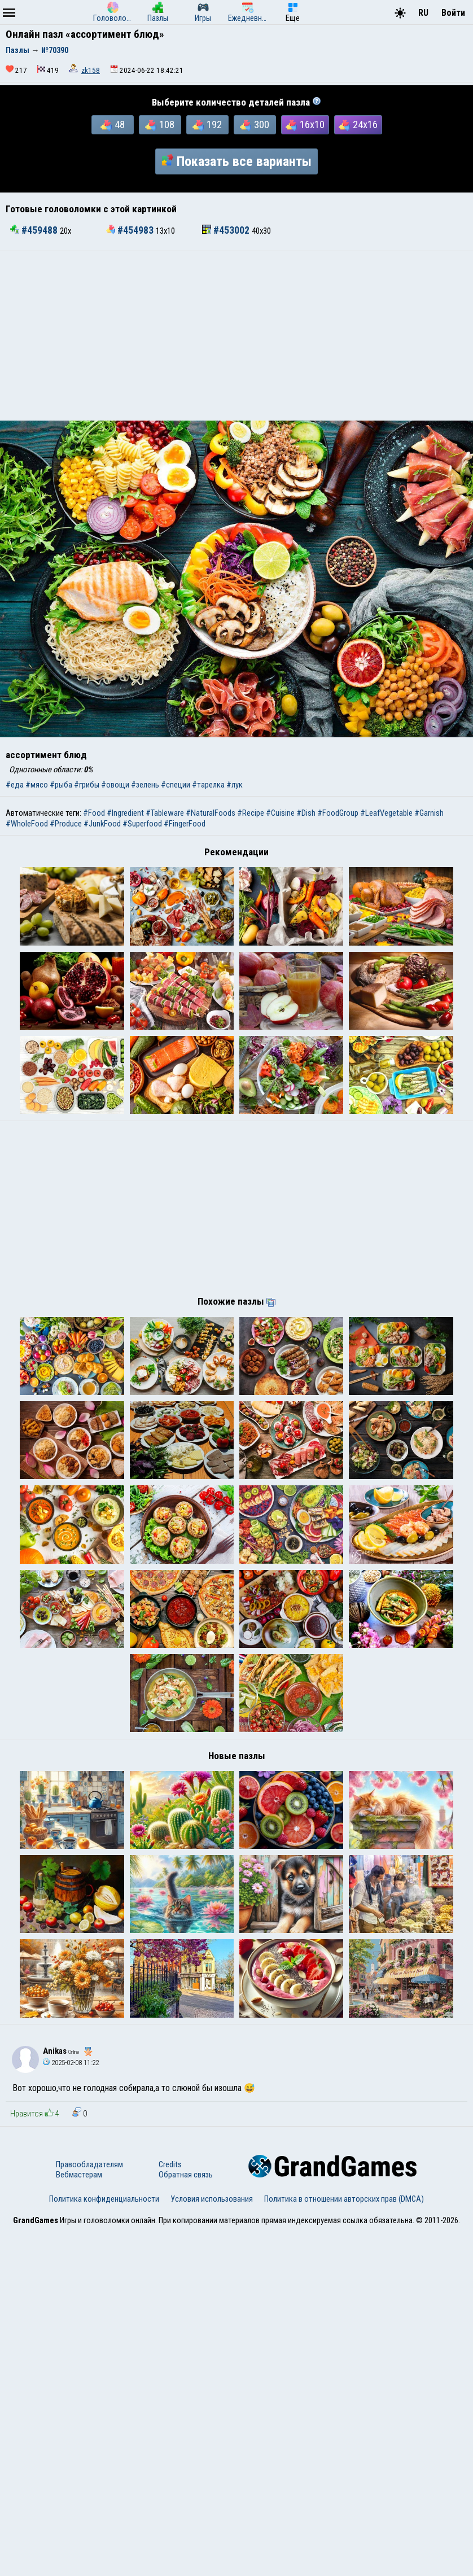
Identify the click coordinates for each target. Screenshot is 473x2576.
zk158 (90, 70)
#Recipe (250, 813)
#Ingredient (125, 813)
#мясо (36, 785)
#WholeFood (27, 824)
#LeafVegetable (386, 813)
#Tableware (165, 813)
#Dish (306, 813)
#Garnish (429, 813)
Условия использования (211, 2544)
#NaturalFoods (210, 813)
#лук (234, 785)
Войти (453, 12)
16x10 (305, 125)
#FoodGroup (337, 813)
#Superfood (142, 824)
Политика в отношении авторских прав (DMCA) (344, 2544)
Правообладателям (89, 2509)
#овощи (115, 785)
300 (254, 125)
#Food (94, 813)
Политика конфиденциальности (104, 2544)
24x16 (358, 125)
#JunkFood (102, 824)
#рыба (61, 785)
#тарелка (208, 785)
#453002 (227, 230)
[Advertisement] (236, 336)
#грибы (86, 785)
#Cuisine (280, 813)
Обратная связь (186, 2519)
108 (159, 125)
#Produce (66, 824)
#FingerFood (184, 824)
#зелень (145, 785)
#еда (15, 785)
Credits (170, 2509)
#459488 (35, 230)
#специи (175, 785)
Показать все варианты (236, 161)
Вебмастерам (79, 2519)
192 (207, 125)
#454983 (131, 230)
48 (112, 125)
